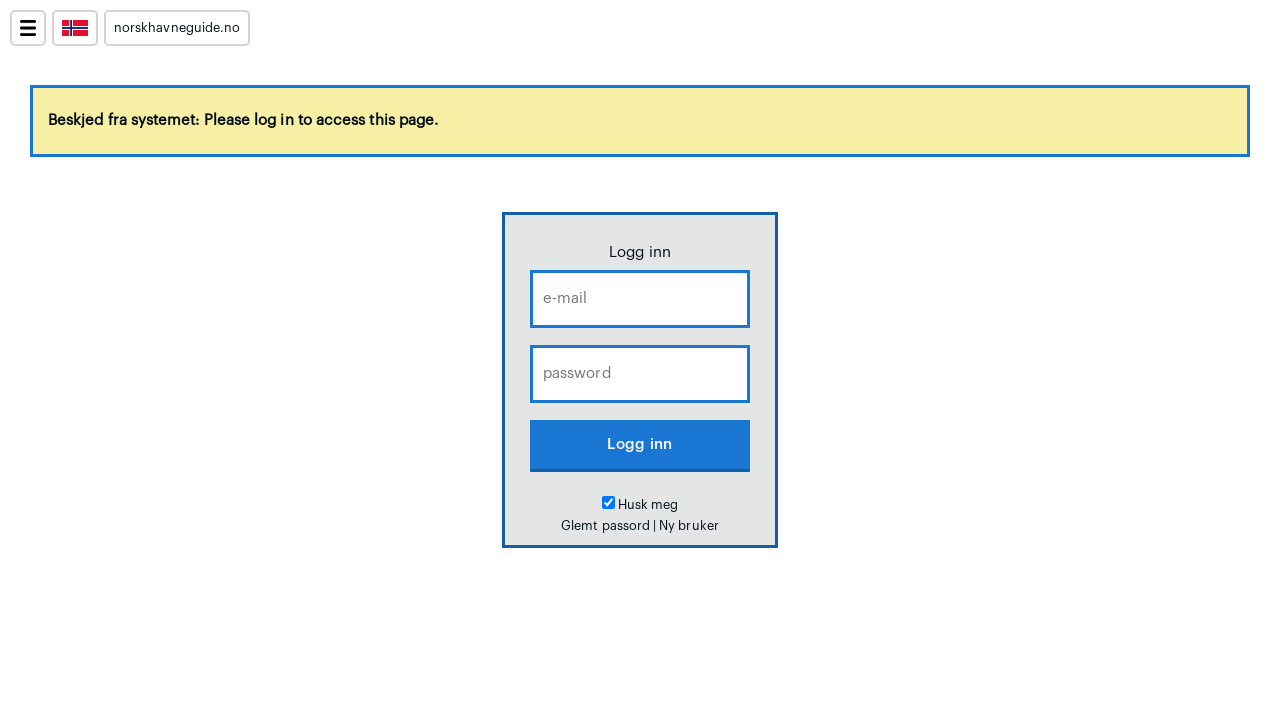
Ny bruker (689, 526)
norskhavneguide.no (177, 28)
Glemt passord (605, 526)
